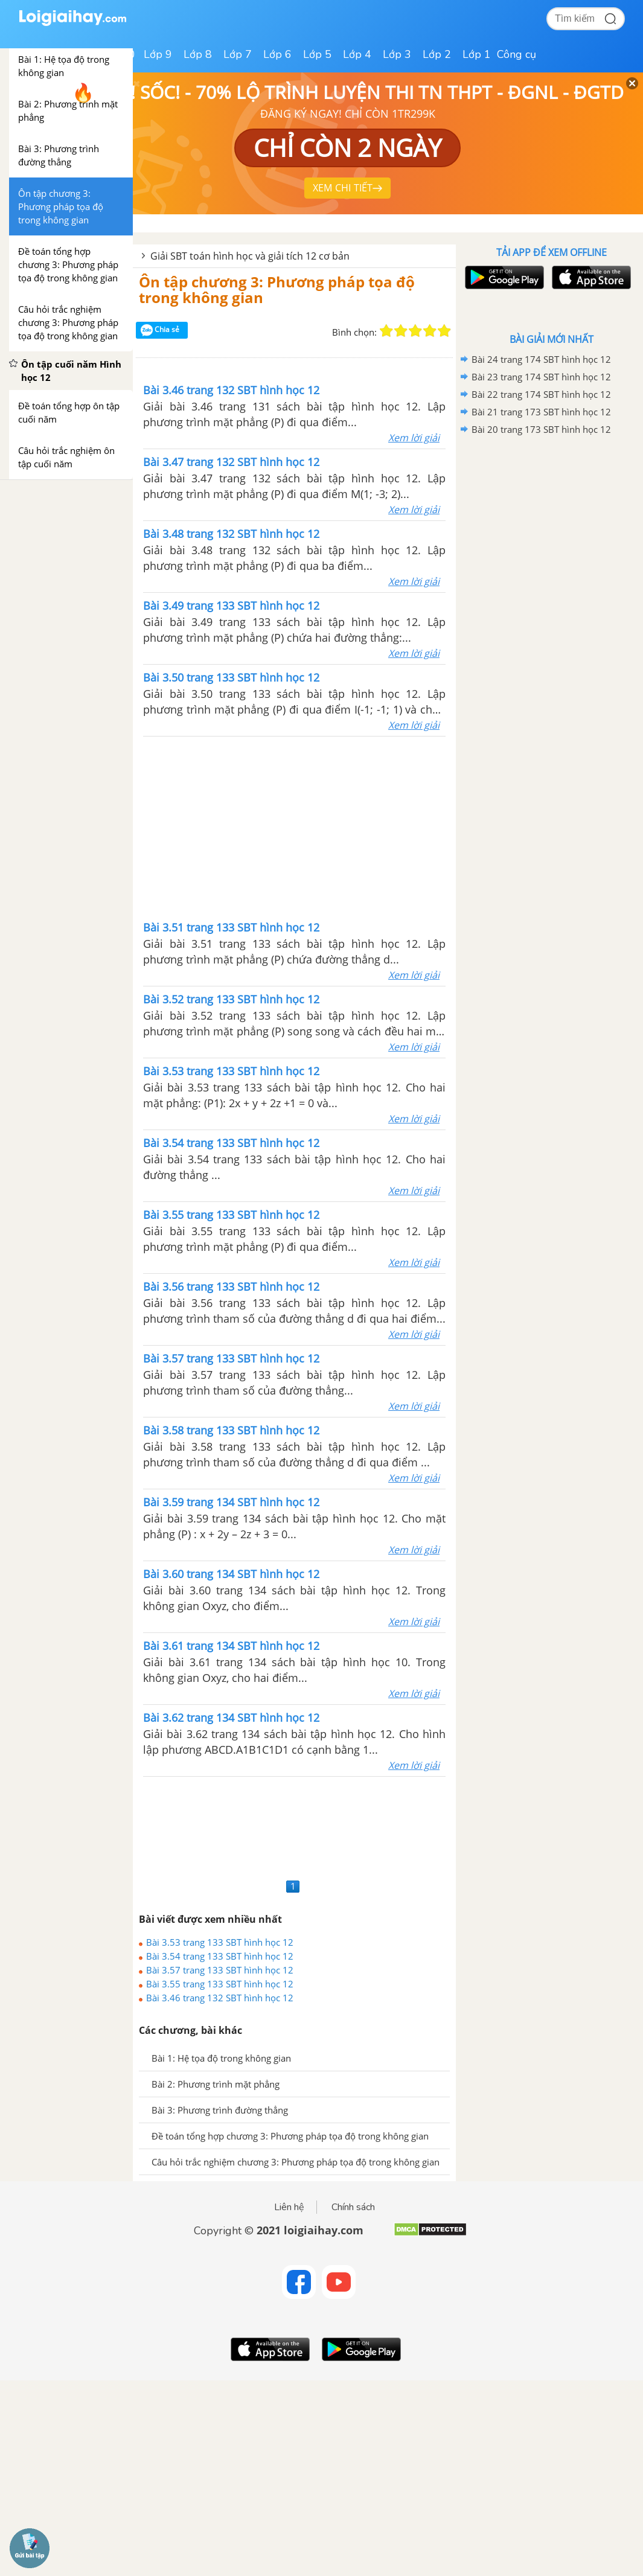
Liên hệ (289, 2207)
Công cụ (516, 54)
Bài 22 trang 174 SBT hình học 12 (541, 394)
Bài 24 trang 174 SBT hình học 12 (541, 359)
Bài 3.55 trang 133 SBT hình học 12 (219, 1984)
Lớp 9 (158, 54)
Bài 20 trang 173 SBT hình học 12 (541, 429)
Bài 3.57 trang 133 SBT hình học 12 (219, 1970)
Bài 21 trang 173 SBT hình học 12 (541, 412)
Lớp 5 (317, 54)
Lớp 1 (476, 54)
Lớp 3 (397, 54)
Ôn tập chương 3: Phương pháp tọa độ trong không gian (277, 289)
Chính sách (353, 2207)
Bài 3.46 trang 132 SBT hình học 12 (219, 1998)
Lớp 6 (277, 54)
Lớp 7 (237, 54)
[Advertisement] (294, 827)
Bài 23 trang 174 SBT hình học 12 (541, 377)
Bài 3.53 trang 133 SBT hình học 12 (219, 1942)
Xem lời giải (414, 437)
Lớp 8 (198, 54)
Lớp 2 (437, 54)
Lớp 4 (357, 54)
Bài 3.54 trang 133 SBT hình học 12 (219, 1956)
